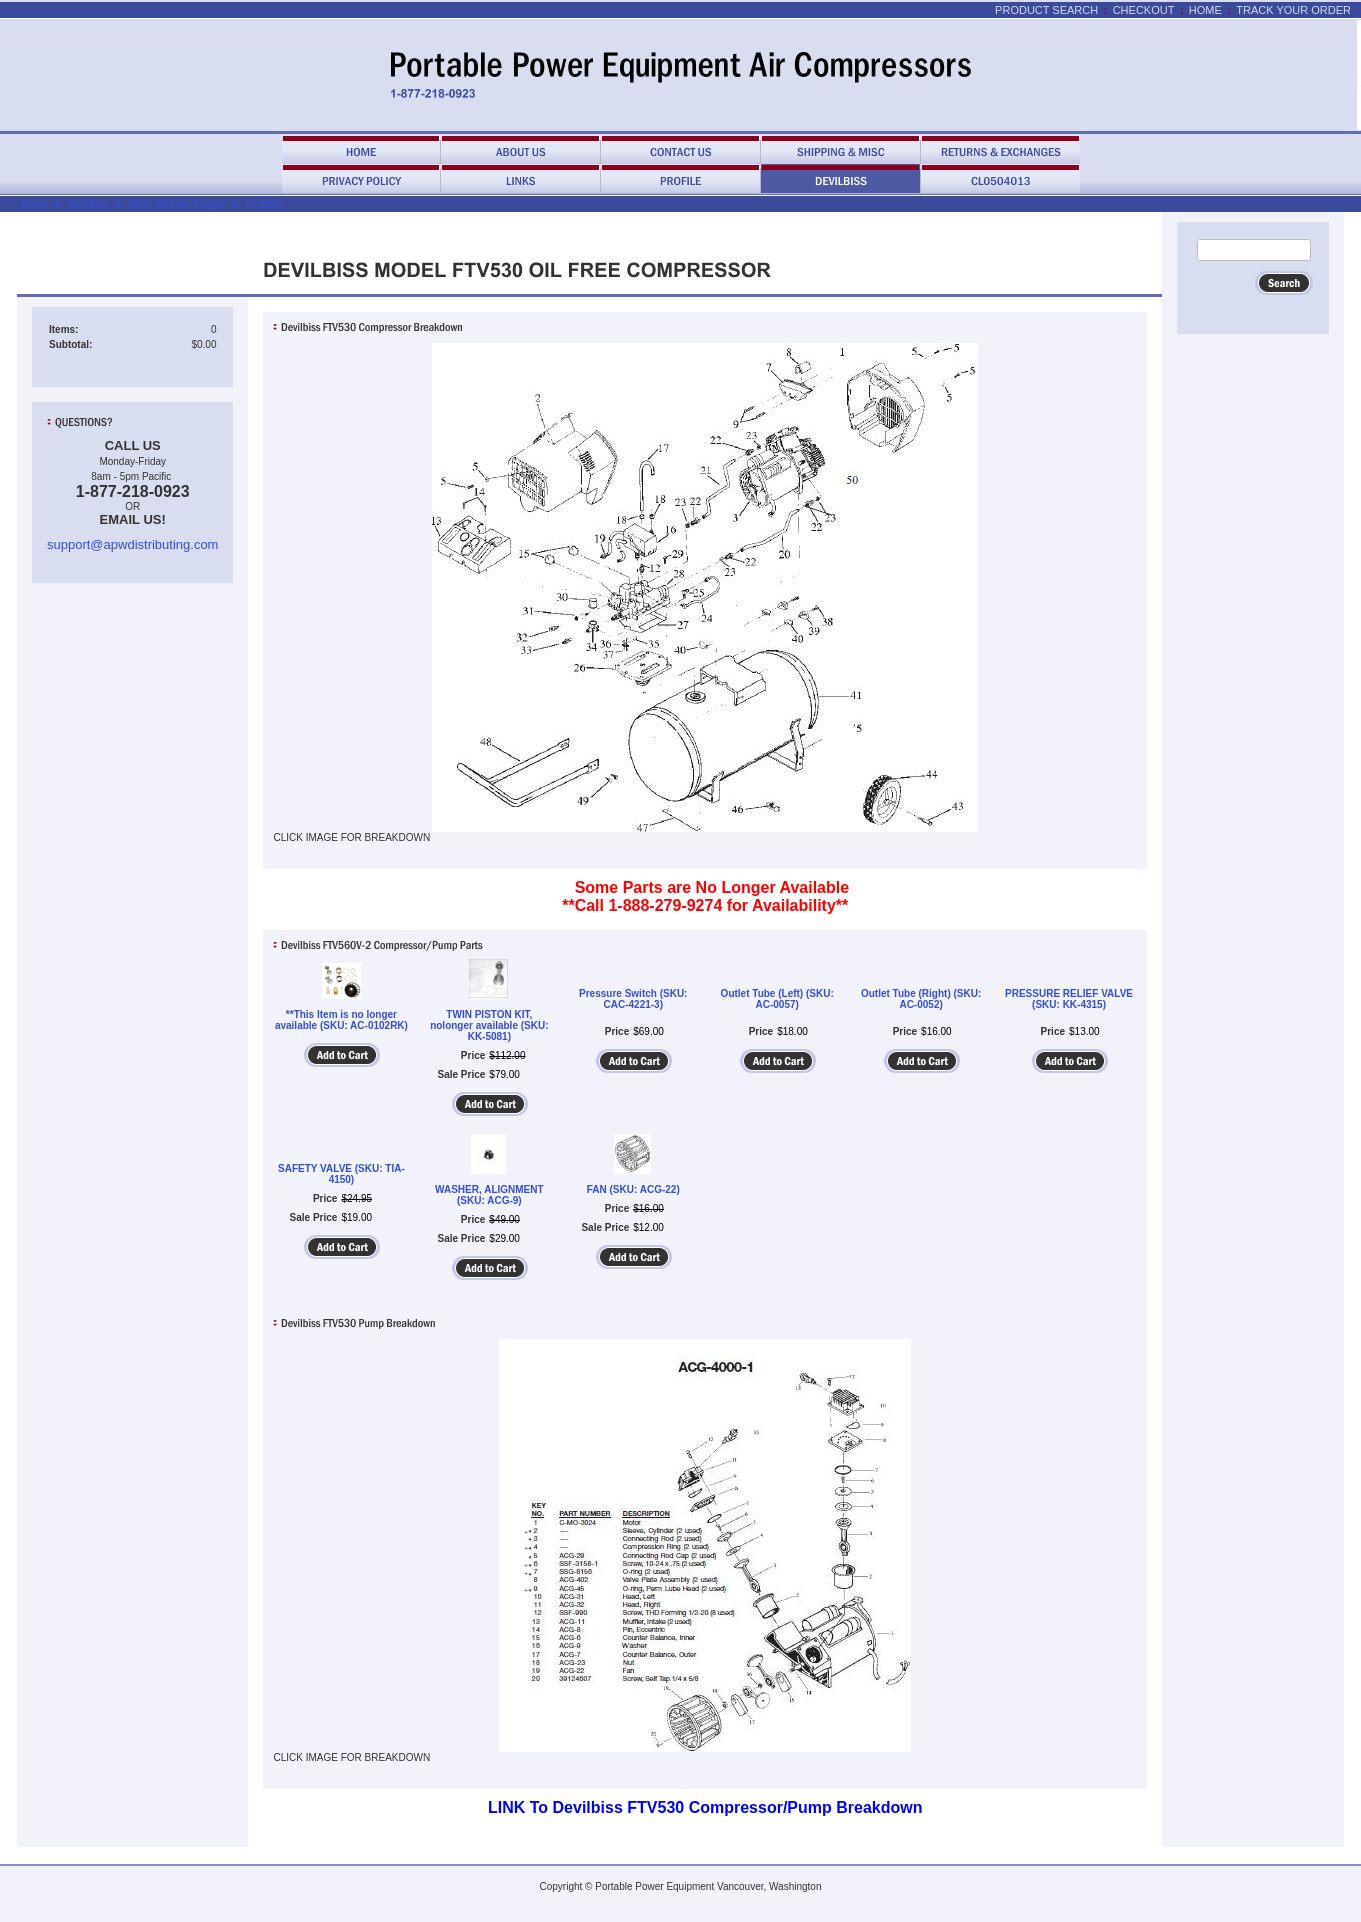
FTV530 (263, 204)
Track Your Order (1293, 10)
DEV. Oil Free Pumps (177, 204)
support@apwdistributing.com (132, 544)
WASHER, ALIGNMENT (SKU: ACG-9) (489, 1195)
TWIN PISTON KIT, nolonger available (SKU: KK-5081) (489, 1025)
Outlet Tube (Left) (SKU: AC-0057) (777, 999)
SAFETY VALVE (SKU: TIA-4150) (341, 1174)
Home (1205, 10)
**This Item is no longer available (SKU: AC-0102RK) (341, 1020)
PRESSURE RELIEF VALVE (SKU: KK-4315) (1069, 999)
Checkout (1144, 10)
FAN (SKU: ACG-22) (633, 1189)
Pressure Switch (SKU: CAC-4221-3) (633, 999)
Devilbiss (89, 204)
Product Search (1046, 10)
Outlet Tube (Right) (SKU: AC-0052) (921, 999)
